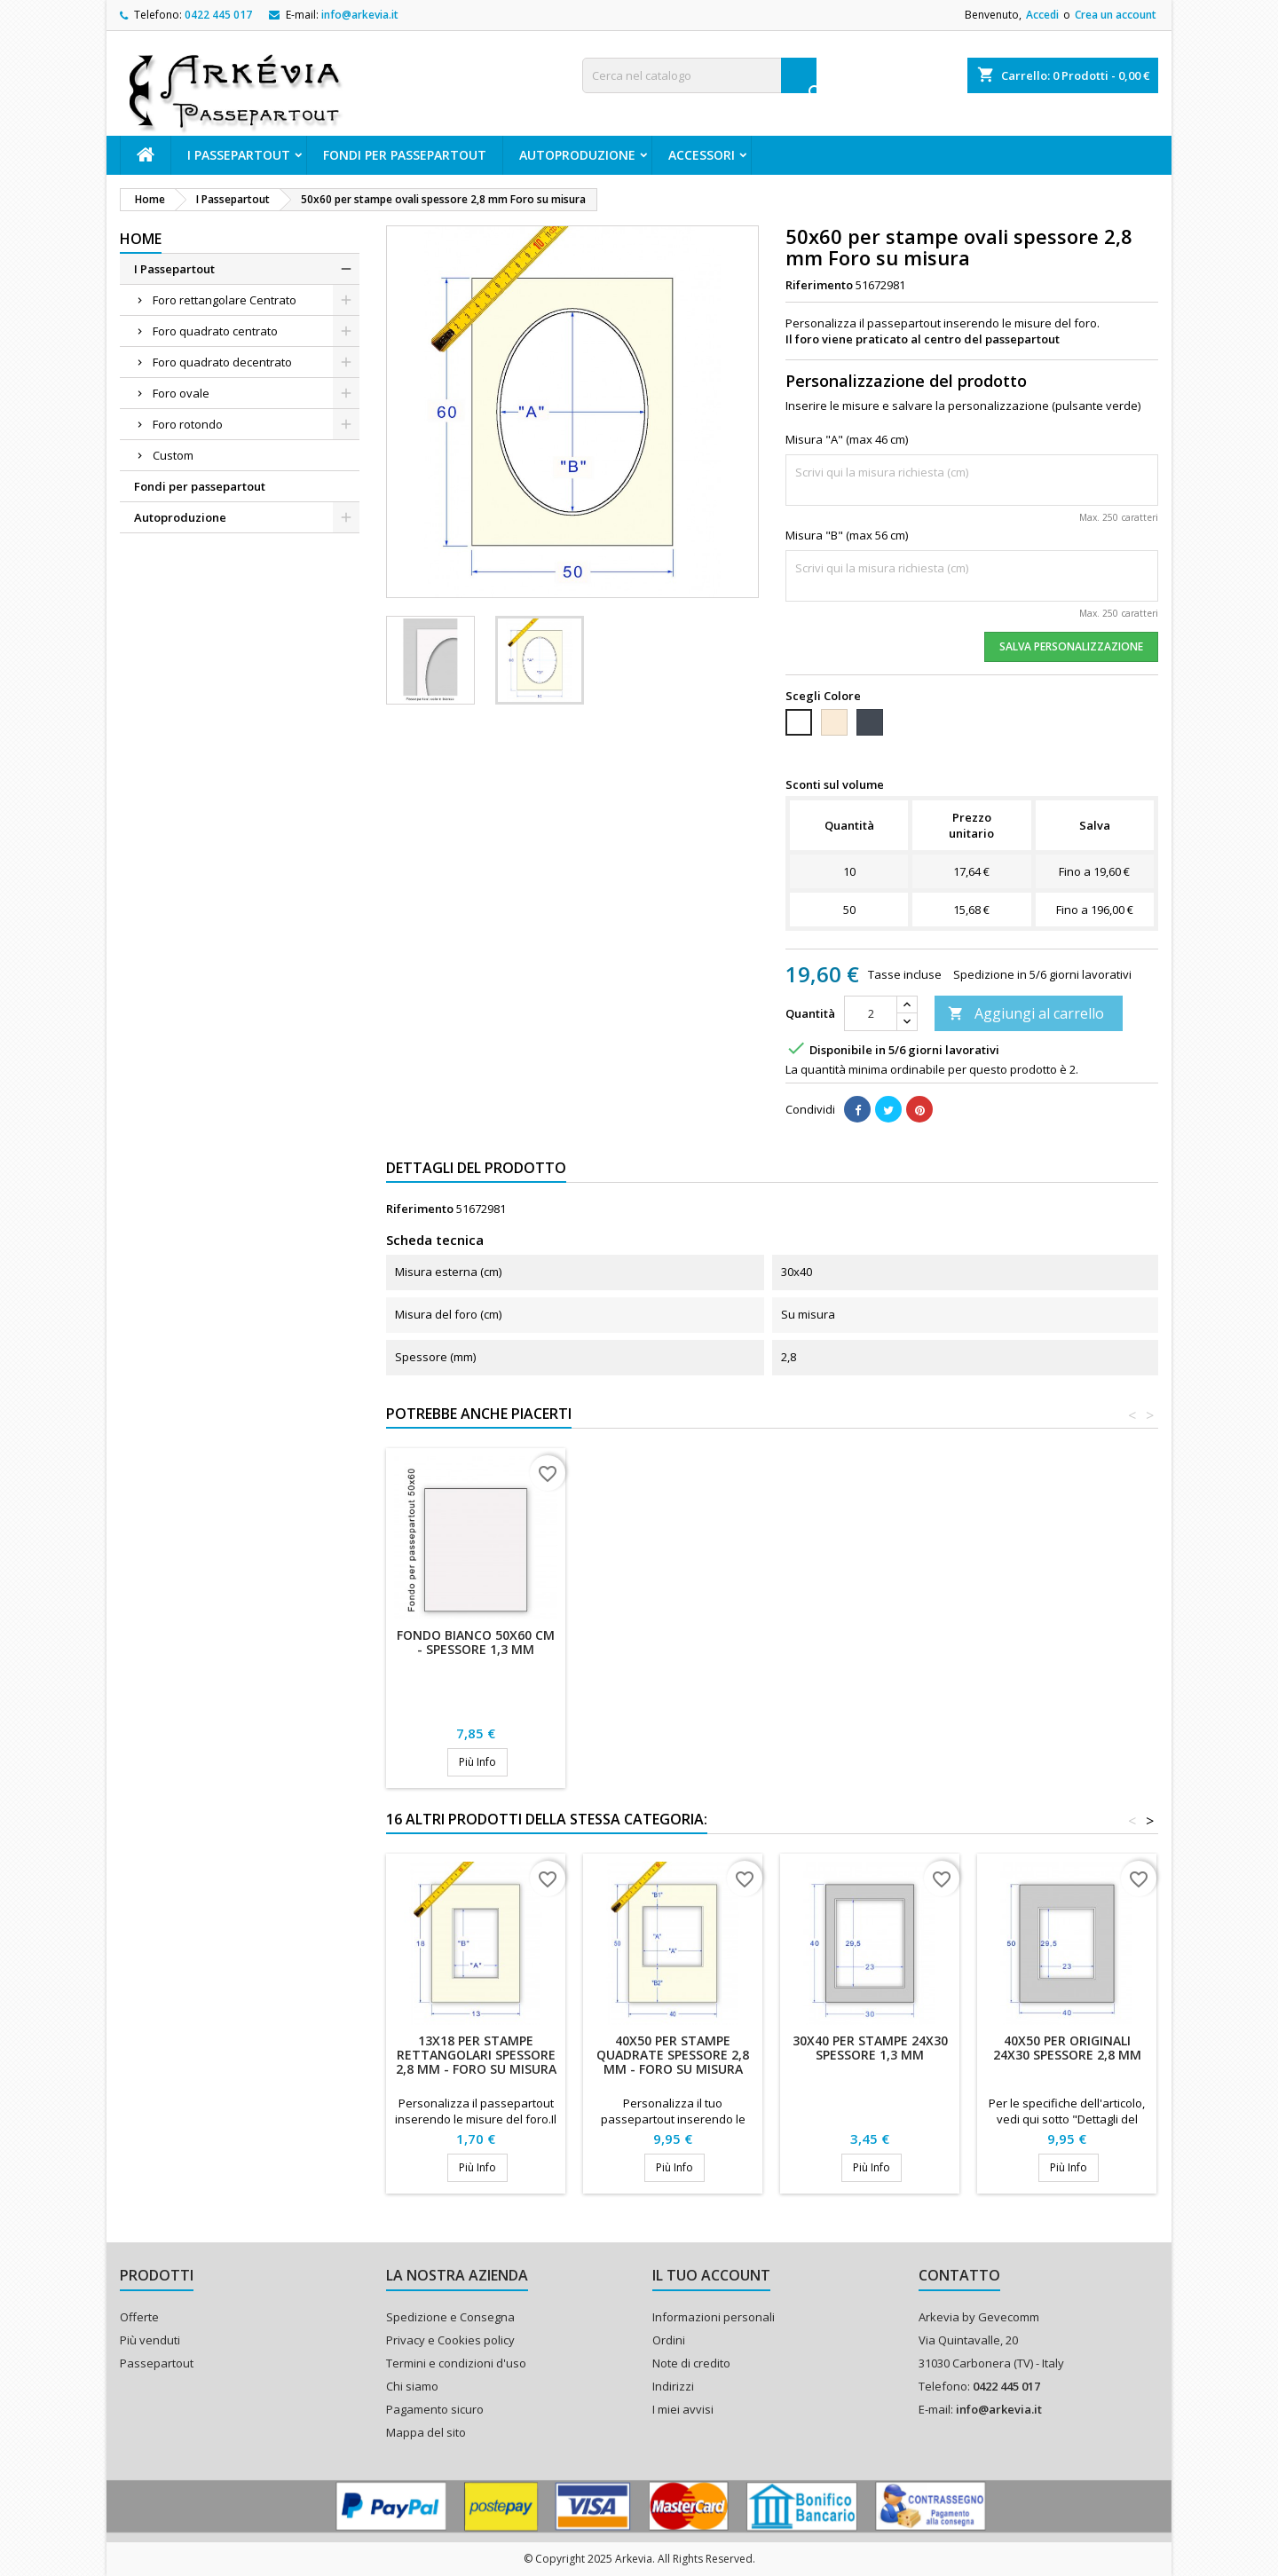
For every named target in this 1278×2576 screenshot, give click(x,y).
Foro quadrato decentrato (222, 362)
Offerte (139, 2317)
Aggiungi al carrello (1026, 1013)
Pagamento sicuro (435, 2409)
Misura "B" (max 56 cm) (846, 535)
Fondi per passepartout (404, 154)
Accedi (1042, 14)
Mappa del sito (426, 2432)
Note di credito (691, 2363)
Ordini (668, 2340)
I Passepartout (238, 154)
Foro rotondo (188, 424)
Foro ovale (181, 393)
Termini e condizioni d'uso (456, 2363)
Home (141, 238)
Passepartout (156, 2363)
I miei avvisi (683, 2409)
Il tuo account (711, 2275)
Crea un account (1115, 14)
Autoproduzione (577, 154)
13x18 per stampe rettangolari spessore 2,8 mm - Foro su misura (476, 2054)
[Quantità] (870, 1013)
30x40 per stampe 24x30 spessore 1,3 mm (870, 2047)
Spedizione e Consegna (450, 2317)
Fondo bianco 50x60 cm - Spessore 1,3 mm (476, 1642)
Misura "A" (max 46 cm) (846, 439)
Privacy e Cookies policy (450, 2340)
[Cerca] (699, 75)
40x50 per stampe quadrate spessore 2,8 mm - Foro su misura (672, 2054)
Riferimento (819, 285)
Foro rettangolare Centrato (224, 300)
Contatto (959, 2275)
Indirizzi (673, 2386)
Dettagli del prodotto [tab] (476, 1168)
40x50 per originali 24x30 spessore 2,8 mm (1067, 2047)
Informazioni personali (713, 2317)
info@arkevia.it (359, 14)
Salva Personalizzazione (1071, 646)
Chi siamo (412, 2386)
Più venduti (150, 2340)
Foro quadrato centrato (215, 331)
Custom (173, 455)
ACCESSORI (701, 154)
